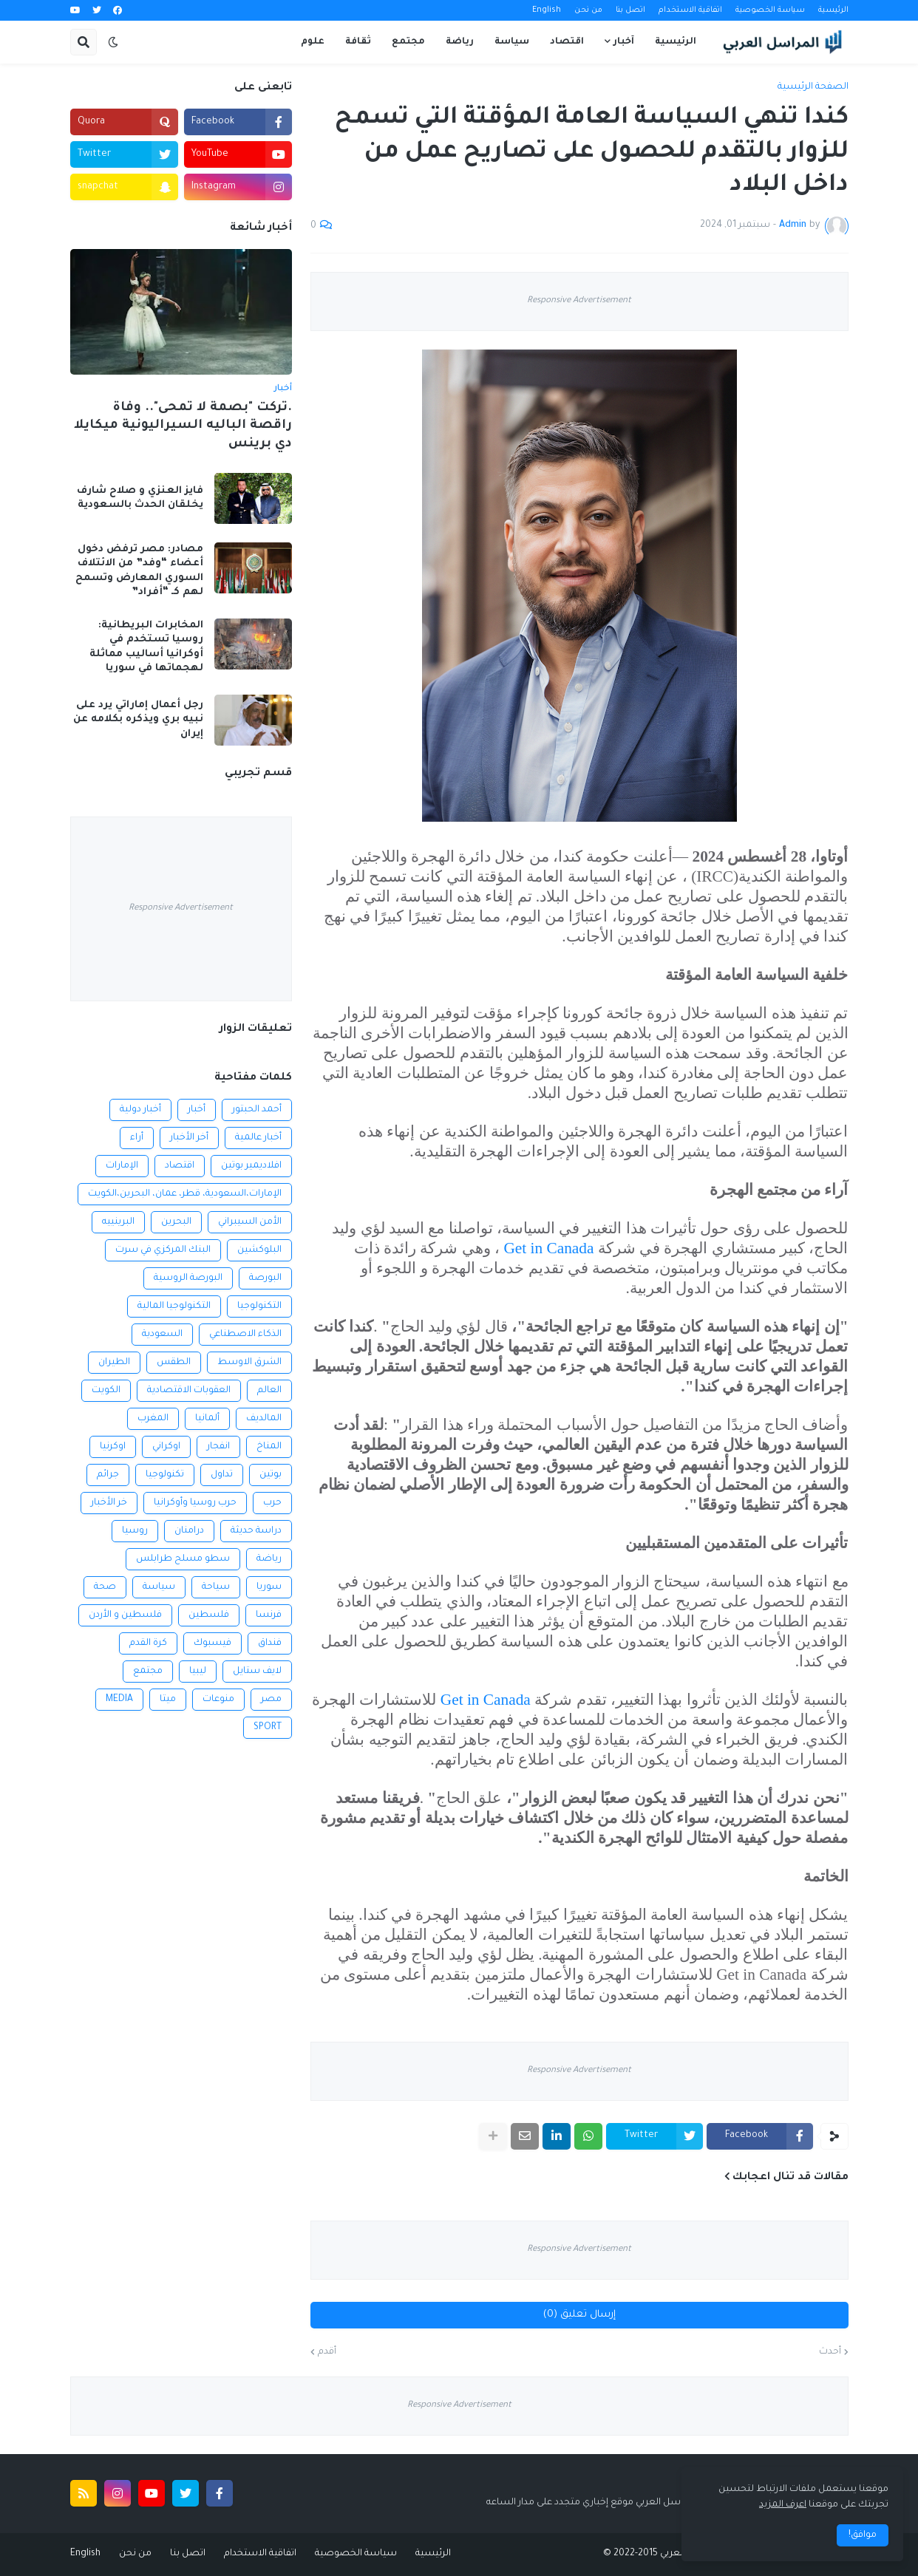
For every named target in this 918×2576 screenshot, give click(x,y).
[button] (113, 42)
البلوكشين (259, 1250)
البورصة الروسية (188, 1278)
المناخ (269, 1447)
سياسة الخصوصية (770, 10)
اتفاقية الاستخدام (690, 10)
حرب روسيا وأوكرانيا (195, 1503)
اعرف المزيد (782, 2505)
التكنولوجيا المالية (174, 1306)
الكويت (106, 1391)
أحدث (830, 2352)
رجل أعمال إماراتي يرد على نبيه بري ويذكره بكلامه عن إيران (138, 720)
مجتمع (148, 1671)
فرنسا (269, 1615)
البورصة (265, 1278)
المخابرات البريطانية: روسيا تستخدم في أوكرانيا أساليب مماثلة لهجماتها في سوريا (146, 647)
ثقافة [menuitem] (358, 42)
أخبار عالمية (258, 1138)
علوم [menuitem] (312, 42)
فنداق (270, 1643)
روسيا (135, 1531)
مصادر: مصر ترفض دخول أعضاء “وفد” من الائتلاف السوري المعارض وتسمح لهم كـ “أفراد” (139, 571)
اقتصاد (179, 1166)
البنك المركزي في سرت (163, 1250)
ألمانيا (207, 1419)
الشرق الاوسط (249, 1362)
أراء (136, 1138)
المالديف (264, 1419)
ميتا (168, 1699)
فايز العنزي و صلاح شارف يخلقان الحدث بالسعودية (140, 498)
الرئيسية (833, 10)
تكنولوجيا (165, 1475)
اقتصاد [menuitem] (567, 42)
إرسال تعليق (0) (579, 2314)
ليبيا (197, 1671)
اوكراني (166, 1447)
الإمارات (122, 1166)
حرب (272, 1503)
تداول (222, 1475)
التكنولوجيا (259, 1306)
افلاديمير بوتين (251, 1166)
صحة (105, 1587)
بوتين (270, 1475)
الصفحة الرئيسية (813, 87)
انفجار (218, 1447)
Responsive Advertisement (579, 301)
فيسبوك (212, 1643)
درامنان (189, 1531)
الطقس (174, 1362)
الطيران (114, 1362)
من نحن (588, 10)
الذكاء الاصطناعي (245, 1334)
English (546, 10)
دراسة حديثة (256, 1531)
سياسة (159, 1587)
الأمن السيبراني (250, 1222)
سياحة (216, 1587)
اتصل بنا (630, 10)
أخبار (196, 1110)
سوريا (269, 1587)
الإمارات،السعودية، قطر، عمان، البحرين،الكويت (185, 1194)
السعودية (162, 1334)
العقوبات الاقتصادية (189, 1391)
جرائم (108, 1475)
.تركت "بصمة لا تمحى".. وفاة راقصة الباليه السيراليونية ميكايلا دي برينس (183, 426)
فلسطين (208, 1615)
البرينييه (118, 1222)
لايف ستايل (257, 1671)
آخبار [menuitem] (623, 42)
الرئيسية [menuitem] (675, 42)
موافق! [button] (863, 2535)
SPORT (268, 1728)
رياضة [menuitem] (460, 42)
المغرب (153, 1419)
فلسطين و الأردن (125, 1615)
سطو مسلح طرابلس (183, 1559)
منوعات (218, 1699)
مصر (271, 1699)
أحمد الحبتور (257, 1110)
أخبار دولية (140, 1110)
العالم (269, 1391)
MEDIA (119, 1699)
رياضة (269, 1559)
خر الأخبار (109, 1503)
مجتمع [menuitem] (408, 42)
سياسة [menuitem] (511, 42)
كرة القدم (148, 1643)
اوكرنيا (113, 1447)
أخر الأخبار (189, 1138)
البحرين (176, 1222)
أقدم (327, 2352)
